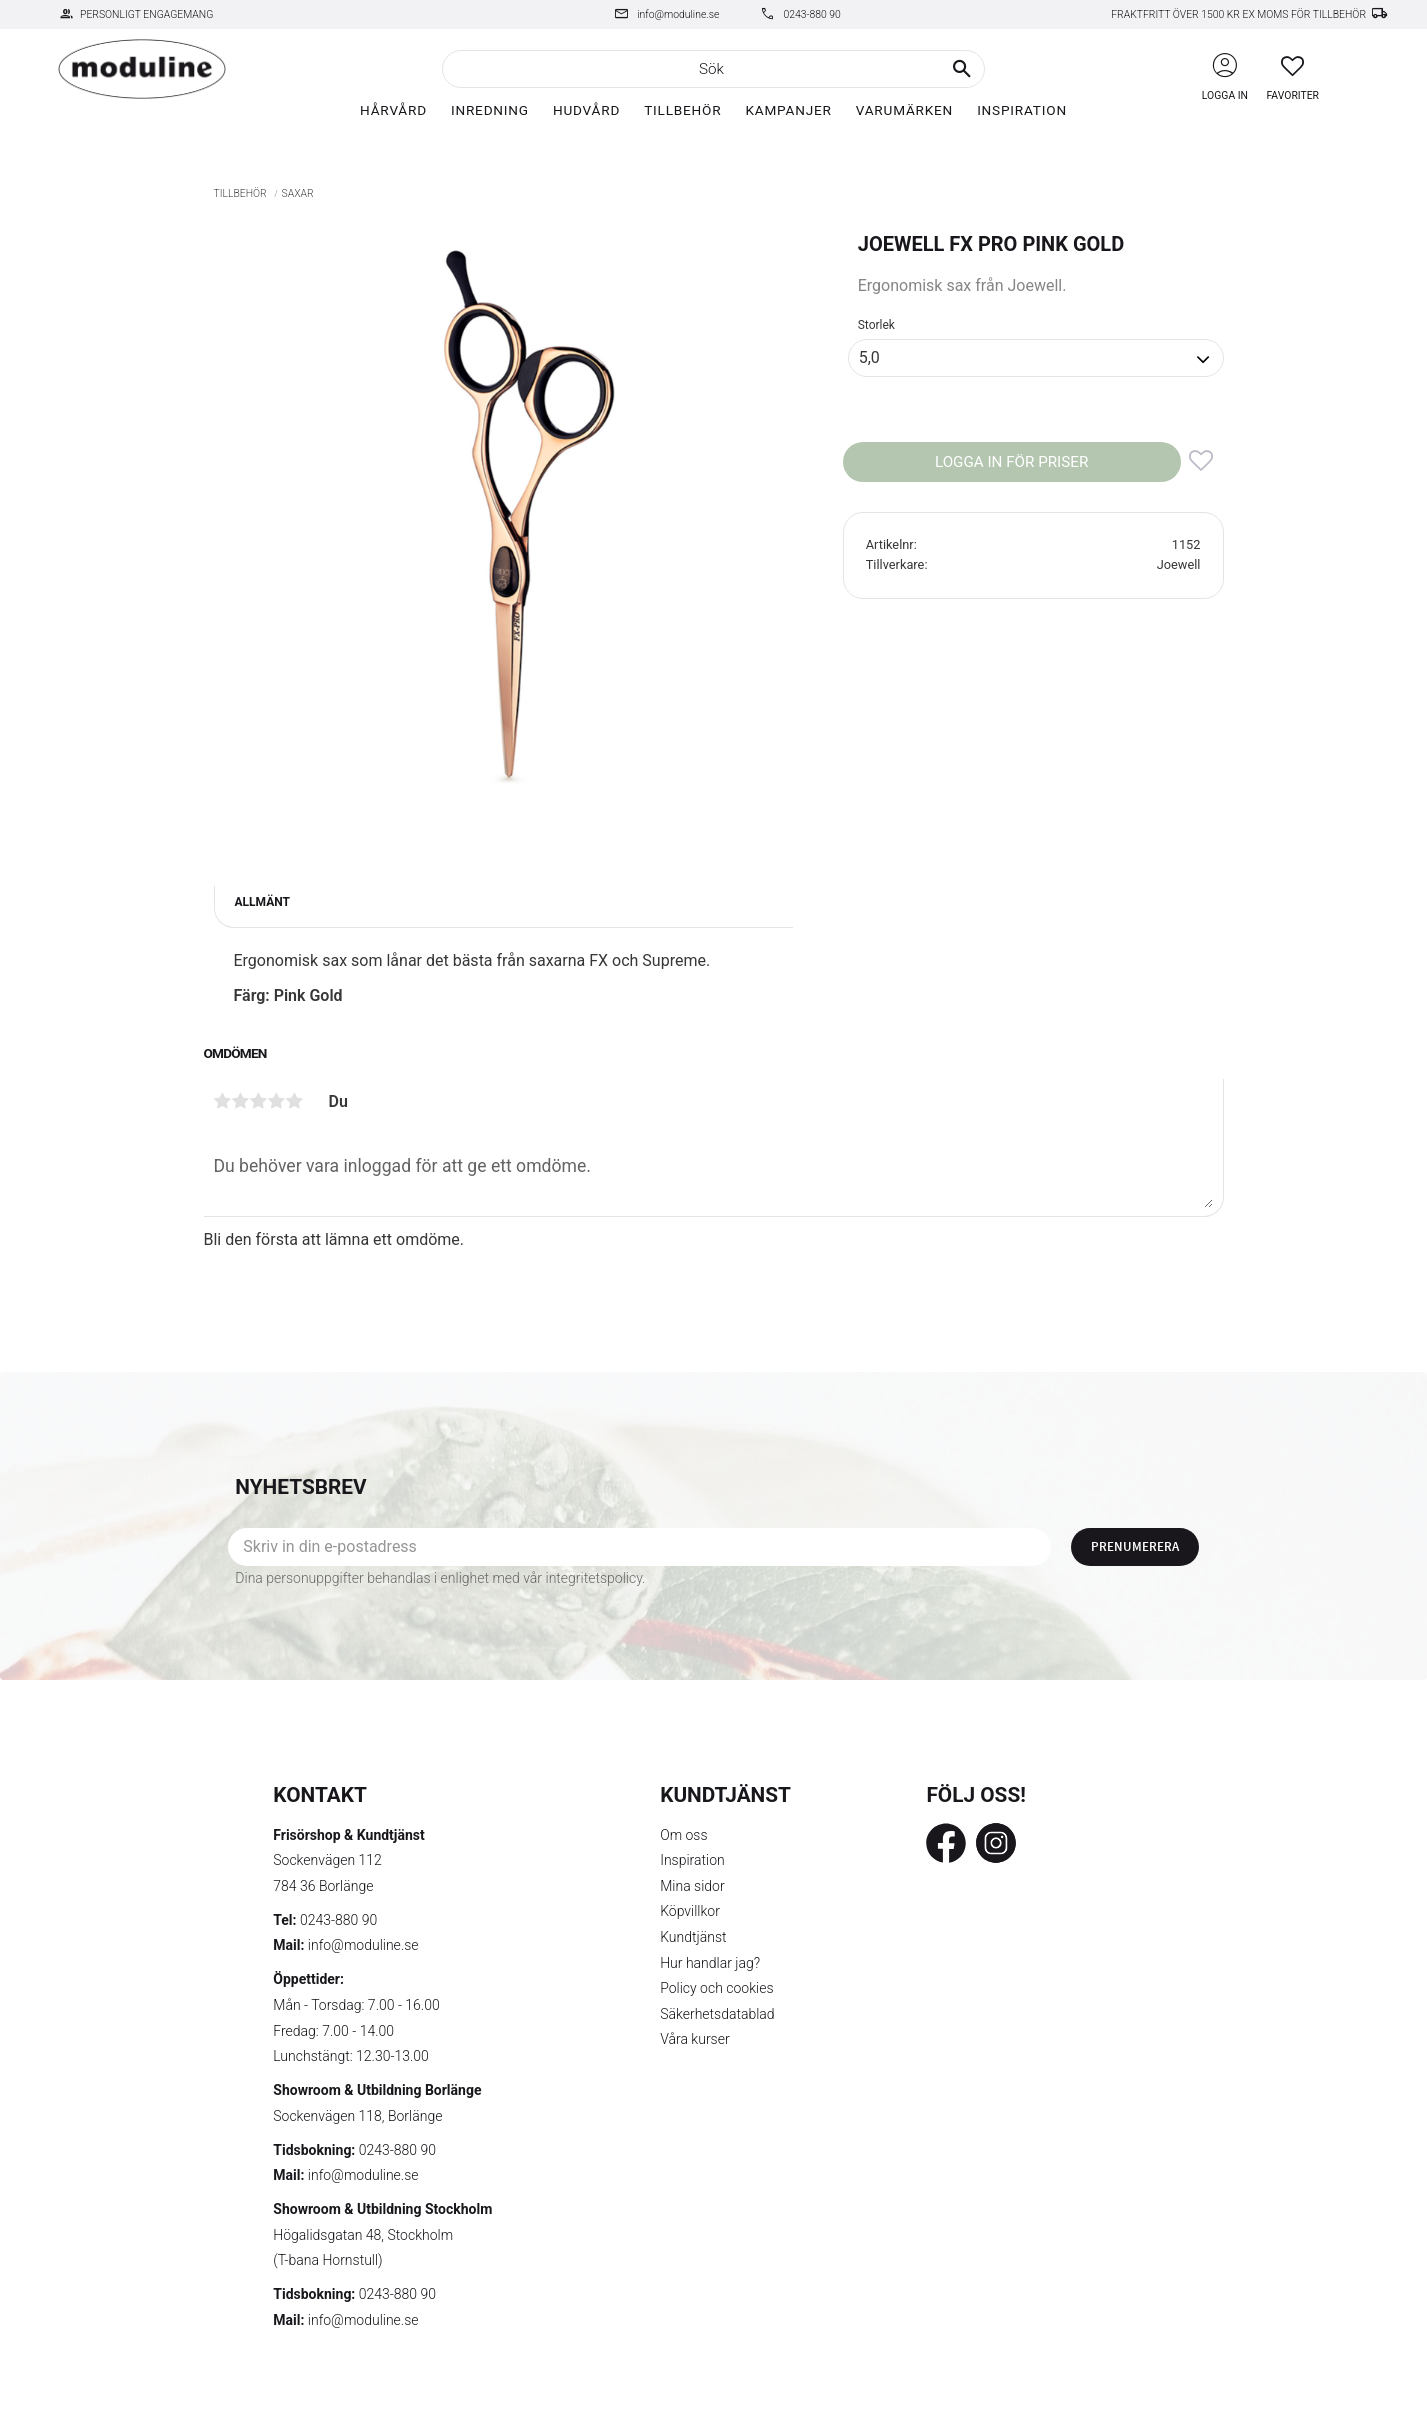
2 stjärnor (241, 1101)
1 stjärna (223, 1101)
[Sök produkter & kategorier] (713, 69)
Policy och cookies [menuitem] (716, 1988)
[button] (1292, 65)
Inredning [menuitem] (490, 110)
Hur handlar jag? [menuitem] (710, 1963)
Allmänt (262, 902)
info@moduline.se (678, 14)
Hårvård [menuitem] (393, 110)
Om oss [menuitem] (683, 1835)
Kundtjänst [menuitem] (693, 1937)
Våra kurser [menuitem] (694, 2039)
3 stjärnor (259, 1101)
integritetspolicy (594, 1578)
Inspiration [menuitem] (1022, 110)
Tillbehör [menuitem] (682, 110)
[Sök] (962, 69)
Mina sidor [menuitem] (692, 1886)
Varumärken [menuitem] (904, 110)
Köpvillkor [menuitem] (690, 1911)
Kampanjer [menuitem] (788, 110)
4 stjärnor (277, 1101)
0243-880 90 (811, 14)
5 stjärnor (295, 1101)
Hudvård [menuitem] (586, 110)
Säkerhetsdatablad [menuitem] (717, 2014)
